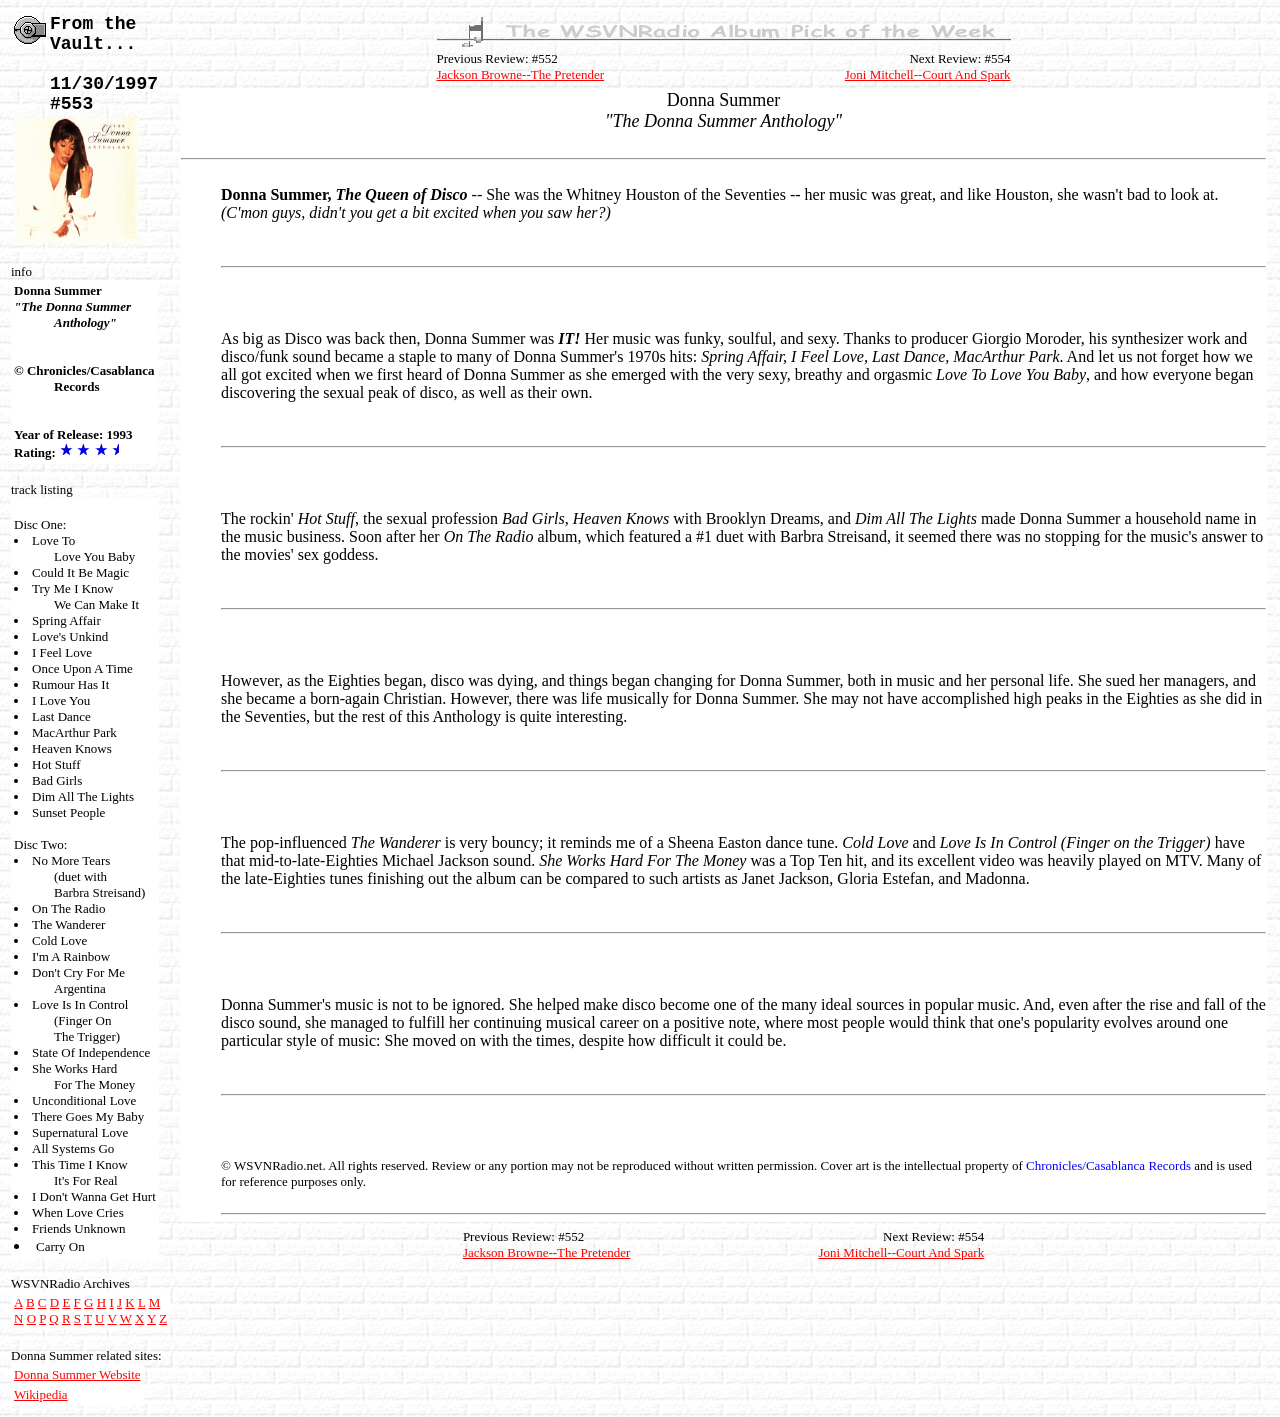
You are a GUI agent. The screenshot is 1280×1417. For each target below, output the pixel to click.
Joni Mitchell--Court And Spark (928, 74)
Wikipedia (41, 1394)
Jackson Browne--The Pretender (521, 74)
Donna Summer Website (77, 1374)
